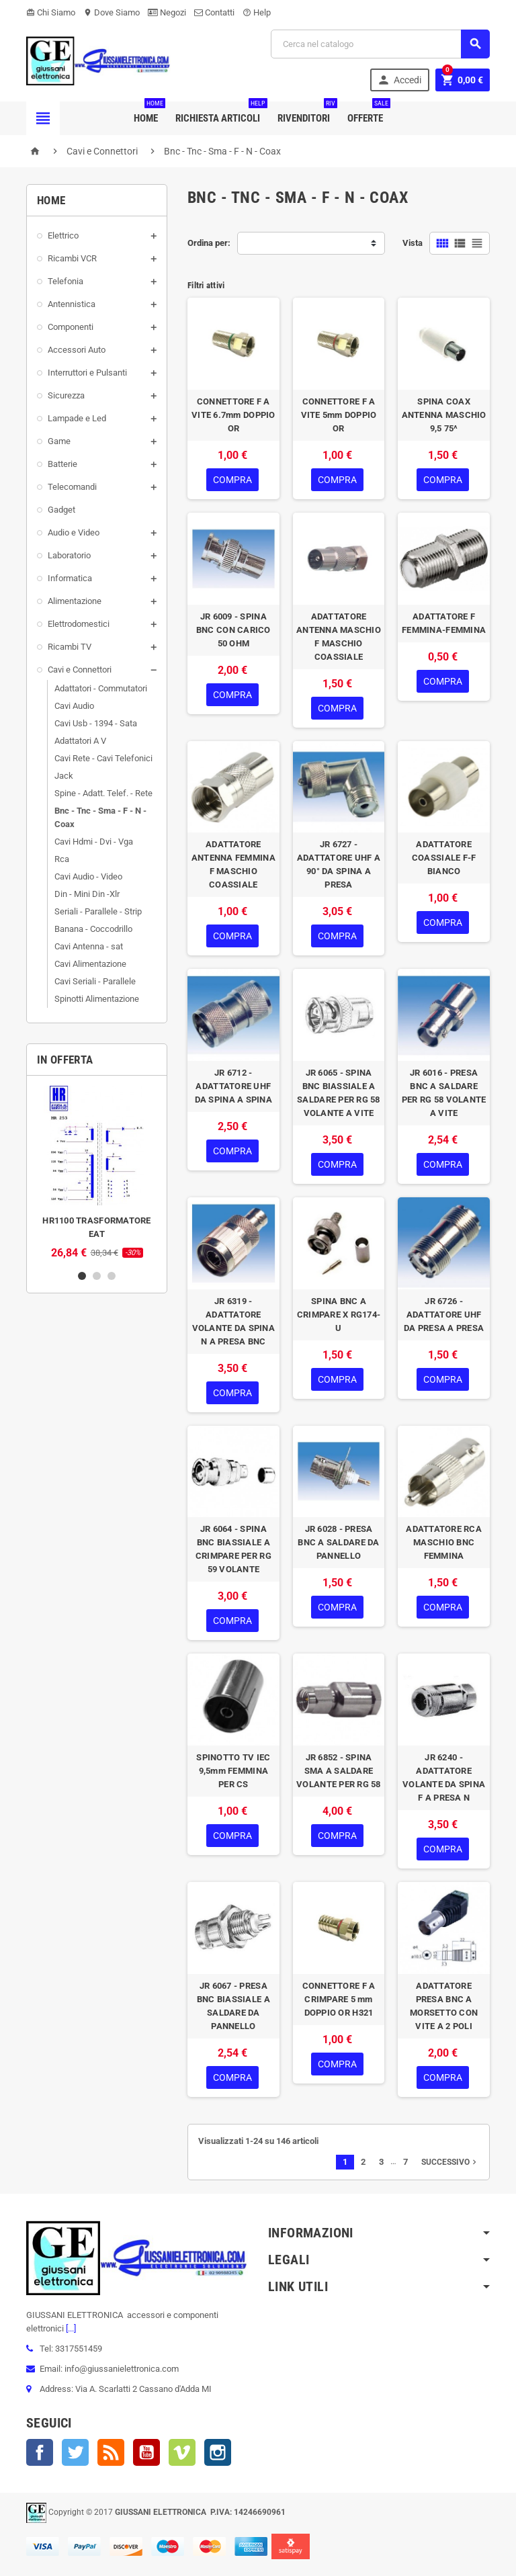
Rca (61, 859)
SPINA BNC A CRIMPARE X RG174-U (339, 1314)
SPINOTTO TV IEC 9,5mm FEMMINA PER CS (233, 1770)
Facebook (39, 2452)
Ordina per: (208, 243)
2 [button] (97, 1276)
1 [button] (82, 1276)
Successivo (450, 2162)
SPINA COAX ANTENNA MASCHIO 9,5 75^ (444, 414)
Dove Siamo (111, 12)
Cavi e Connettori (80, 669)
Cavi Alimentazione (90, 964)
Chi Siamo (50, 12)
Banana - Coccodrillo (93, 929)
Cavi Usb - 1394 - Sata (95, 723)
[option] (96, 1172)
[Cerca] (380, 44)
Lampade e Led (77, 418)
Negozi (167, 12)
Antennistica (71, 304)
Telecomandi (72, 487)
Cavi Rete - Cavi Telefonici (103, 758)
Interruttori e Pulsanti (87, 373)
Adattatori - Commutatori (100, 688)
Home (148, 112)
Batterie (62, 464)
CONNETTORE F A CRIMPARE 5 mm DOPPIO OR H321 (339, 1999)
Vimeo (182, 2452)
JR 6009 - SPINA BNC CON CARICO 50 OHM (233, 629)
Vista (412, 243)
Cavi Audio (74, 706)
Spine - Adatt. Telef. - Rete (103, 793)
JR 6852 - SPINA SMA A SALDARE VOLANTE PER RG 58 (338, 1770)
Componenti (70, 327)
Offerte (367, 112)
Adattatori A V (80, 741)
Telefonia (65, 281)
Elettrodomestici (79, 624)
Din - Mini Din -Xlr (87, 894)
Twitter (75, 2452)
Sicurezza (66, 395)
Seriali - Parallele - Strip (98, 911)
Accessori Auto (76, 350)
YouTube (146, 2452)
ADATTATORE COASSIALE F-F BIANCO (444, 857)
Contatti (214, 12)
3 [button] (112, 1276)
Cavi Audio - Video (88, 876)
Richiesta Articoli (220, 112)
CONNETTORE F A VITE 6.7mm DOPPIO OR (233, 414)
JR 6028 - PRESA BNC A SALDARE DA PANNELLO (338, 1542)
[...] (70, 2328)
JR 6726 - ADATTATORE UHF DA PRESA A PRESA (444, 1314)
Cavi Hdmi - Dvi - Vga (93, 841)
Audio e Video (73, 532)
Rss (110, 2452)
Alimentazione (74, 601)
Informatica (70, 578)
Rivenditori (306, 112)
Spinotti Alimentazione (96, 999)
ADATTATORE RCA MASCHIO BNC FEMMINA (444, 1542)
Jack (63, 776)
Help (257, 12)
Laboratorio (69, 555)
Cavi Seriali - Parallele (95, 981)
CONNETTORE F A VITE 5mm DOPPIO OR (339, 414)
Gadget (61, 510)
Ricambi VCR (72, 258)
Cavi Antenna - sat (88, 946)
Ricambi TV (69, 647)
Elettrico (63, 235)
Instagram (217, 2452)
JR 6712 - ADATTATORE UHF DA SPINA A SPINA (233, 1086)
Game (59, 441)
